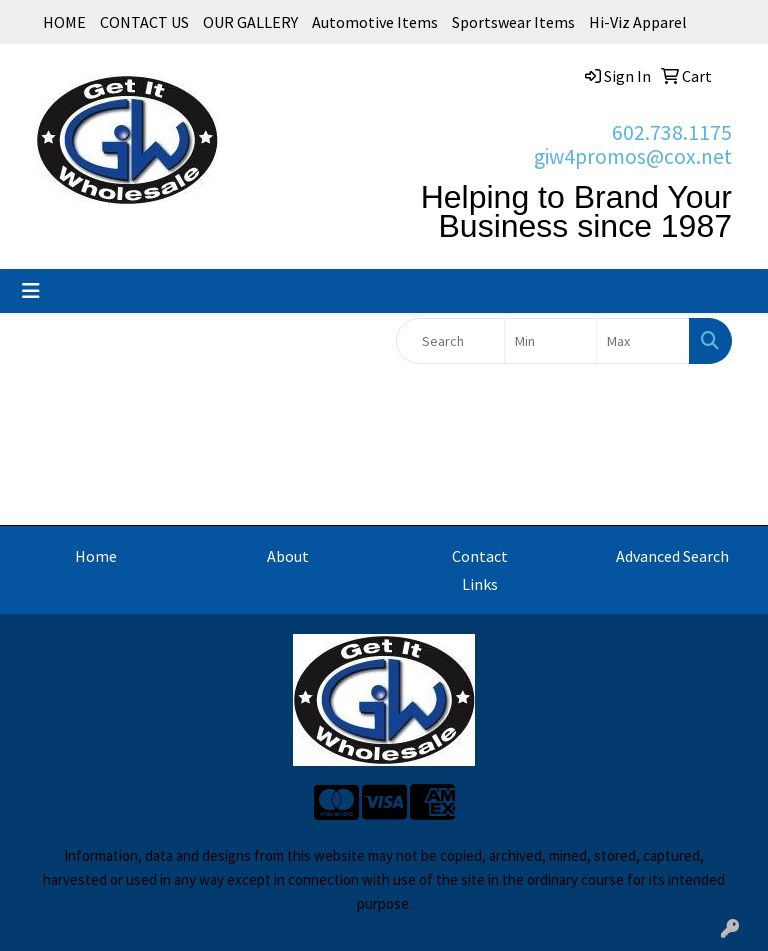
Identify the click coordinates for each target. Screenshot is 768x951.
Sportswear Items (513, 22)
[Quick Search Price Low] (551, 341)
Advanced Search (672, 556)
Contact (480, 556)
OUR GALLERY (250, 22)
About (288, 556)
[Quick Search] (450, 341)
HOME (64, 22)
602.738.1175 (672, 132)
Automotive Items (375, 22)
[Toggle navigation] (31, 291)
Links (480, 584)
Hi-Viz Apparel (638, 22)
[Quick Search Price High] (643, 341)
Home (96, 556)
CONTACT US (144, 22)
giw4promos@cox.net (633, 156)
